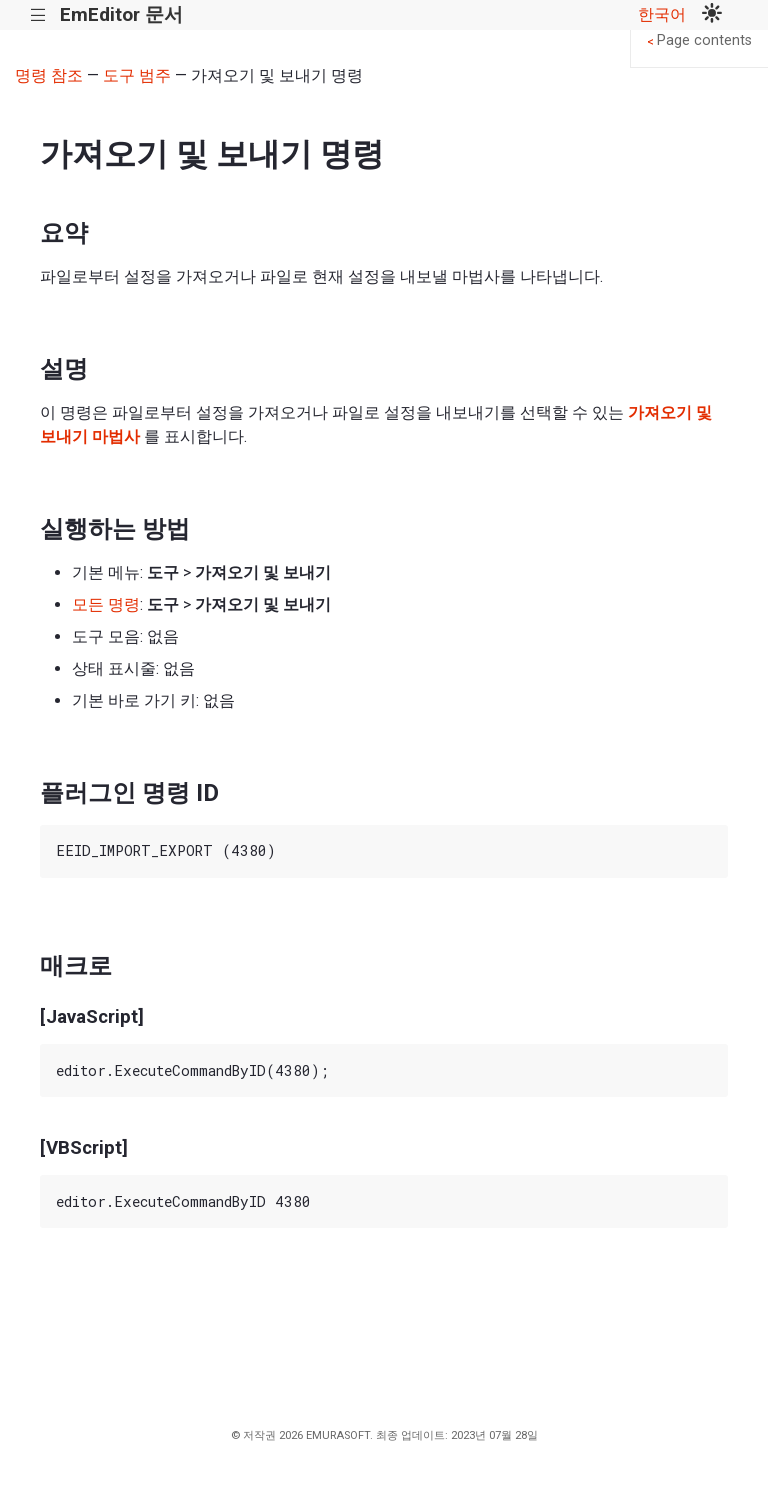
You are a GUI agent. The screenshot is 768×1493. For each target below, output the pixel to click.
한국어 (662, 14)
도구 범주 (137, 75)
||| (38, 15)
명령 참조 (49, 75)
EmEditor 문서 (121, 14)
